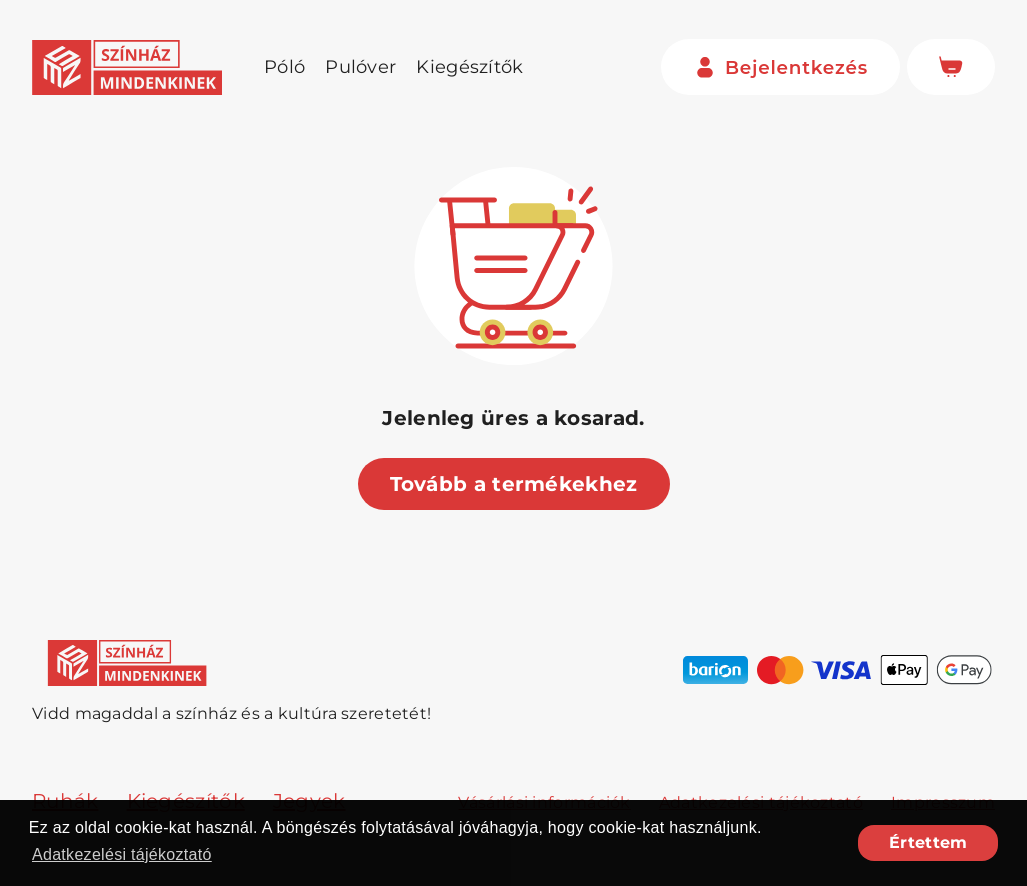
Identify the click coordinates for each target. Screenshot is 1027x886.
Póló (284, 67)
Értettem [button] (928, 842)
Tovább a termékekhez (514, 484)
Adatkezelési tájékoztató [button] (122, 854)
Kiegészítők (469, 67)
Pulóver (360, 67)
